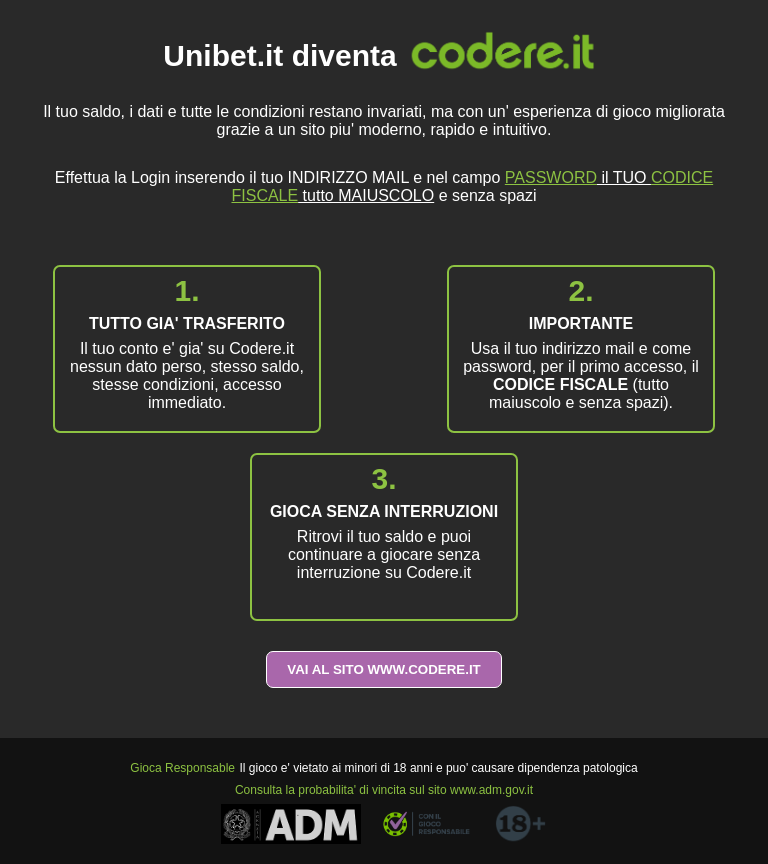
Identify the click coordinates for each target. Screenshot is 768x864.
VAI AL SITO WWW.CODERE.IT (384, 669)
